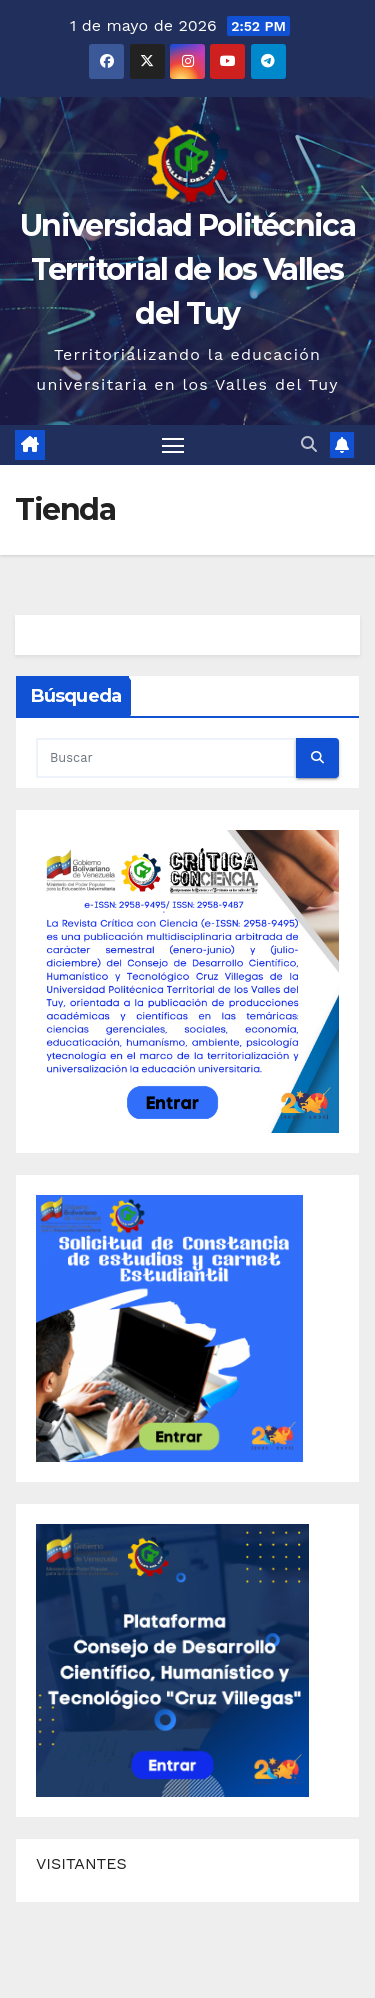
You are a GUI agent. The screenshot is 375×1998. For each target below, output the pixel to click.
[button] (309, 444)
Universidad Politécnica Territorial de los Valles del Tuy (187, 269)
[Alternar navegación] (173, 445)
